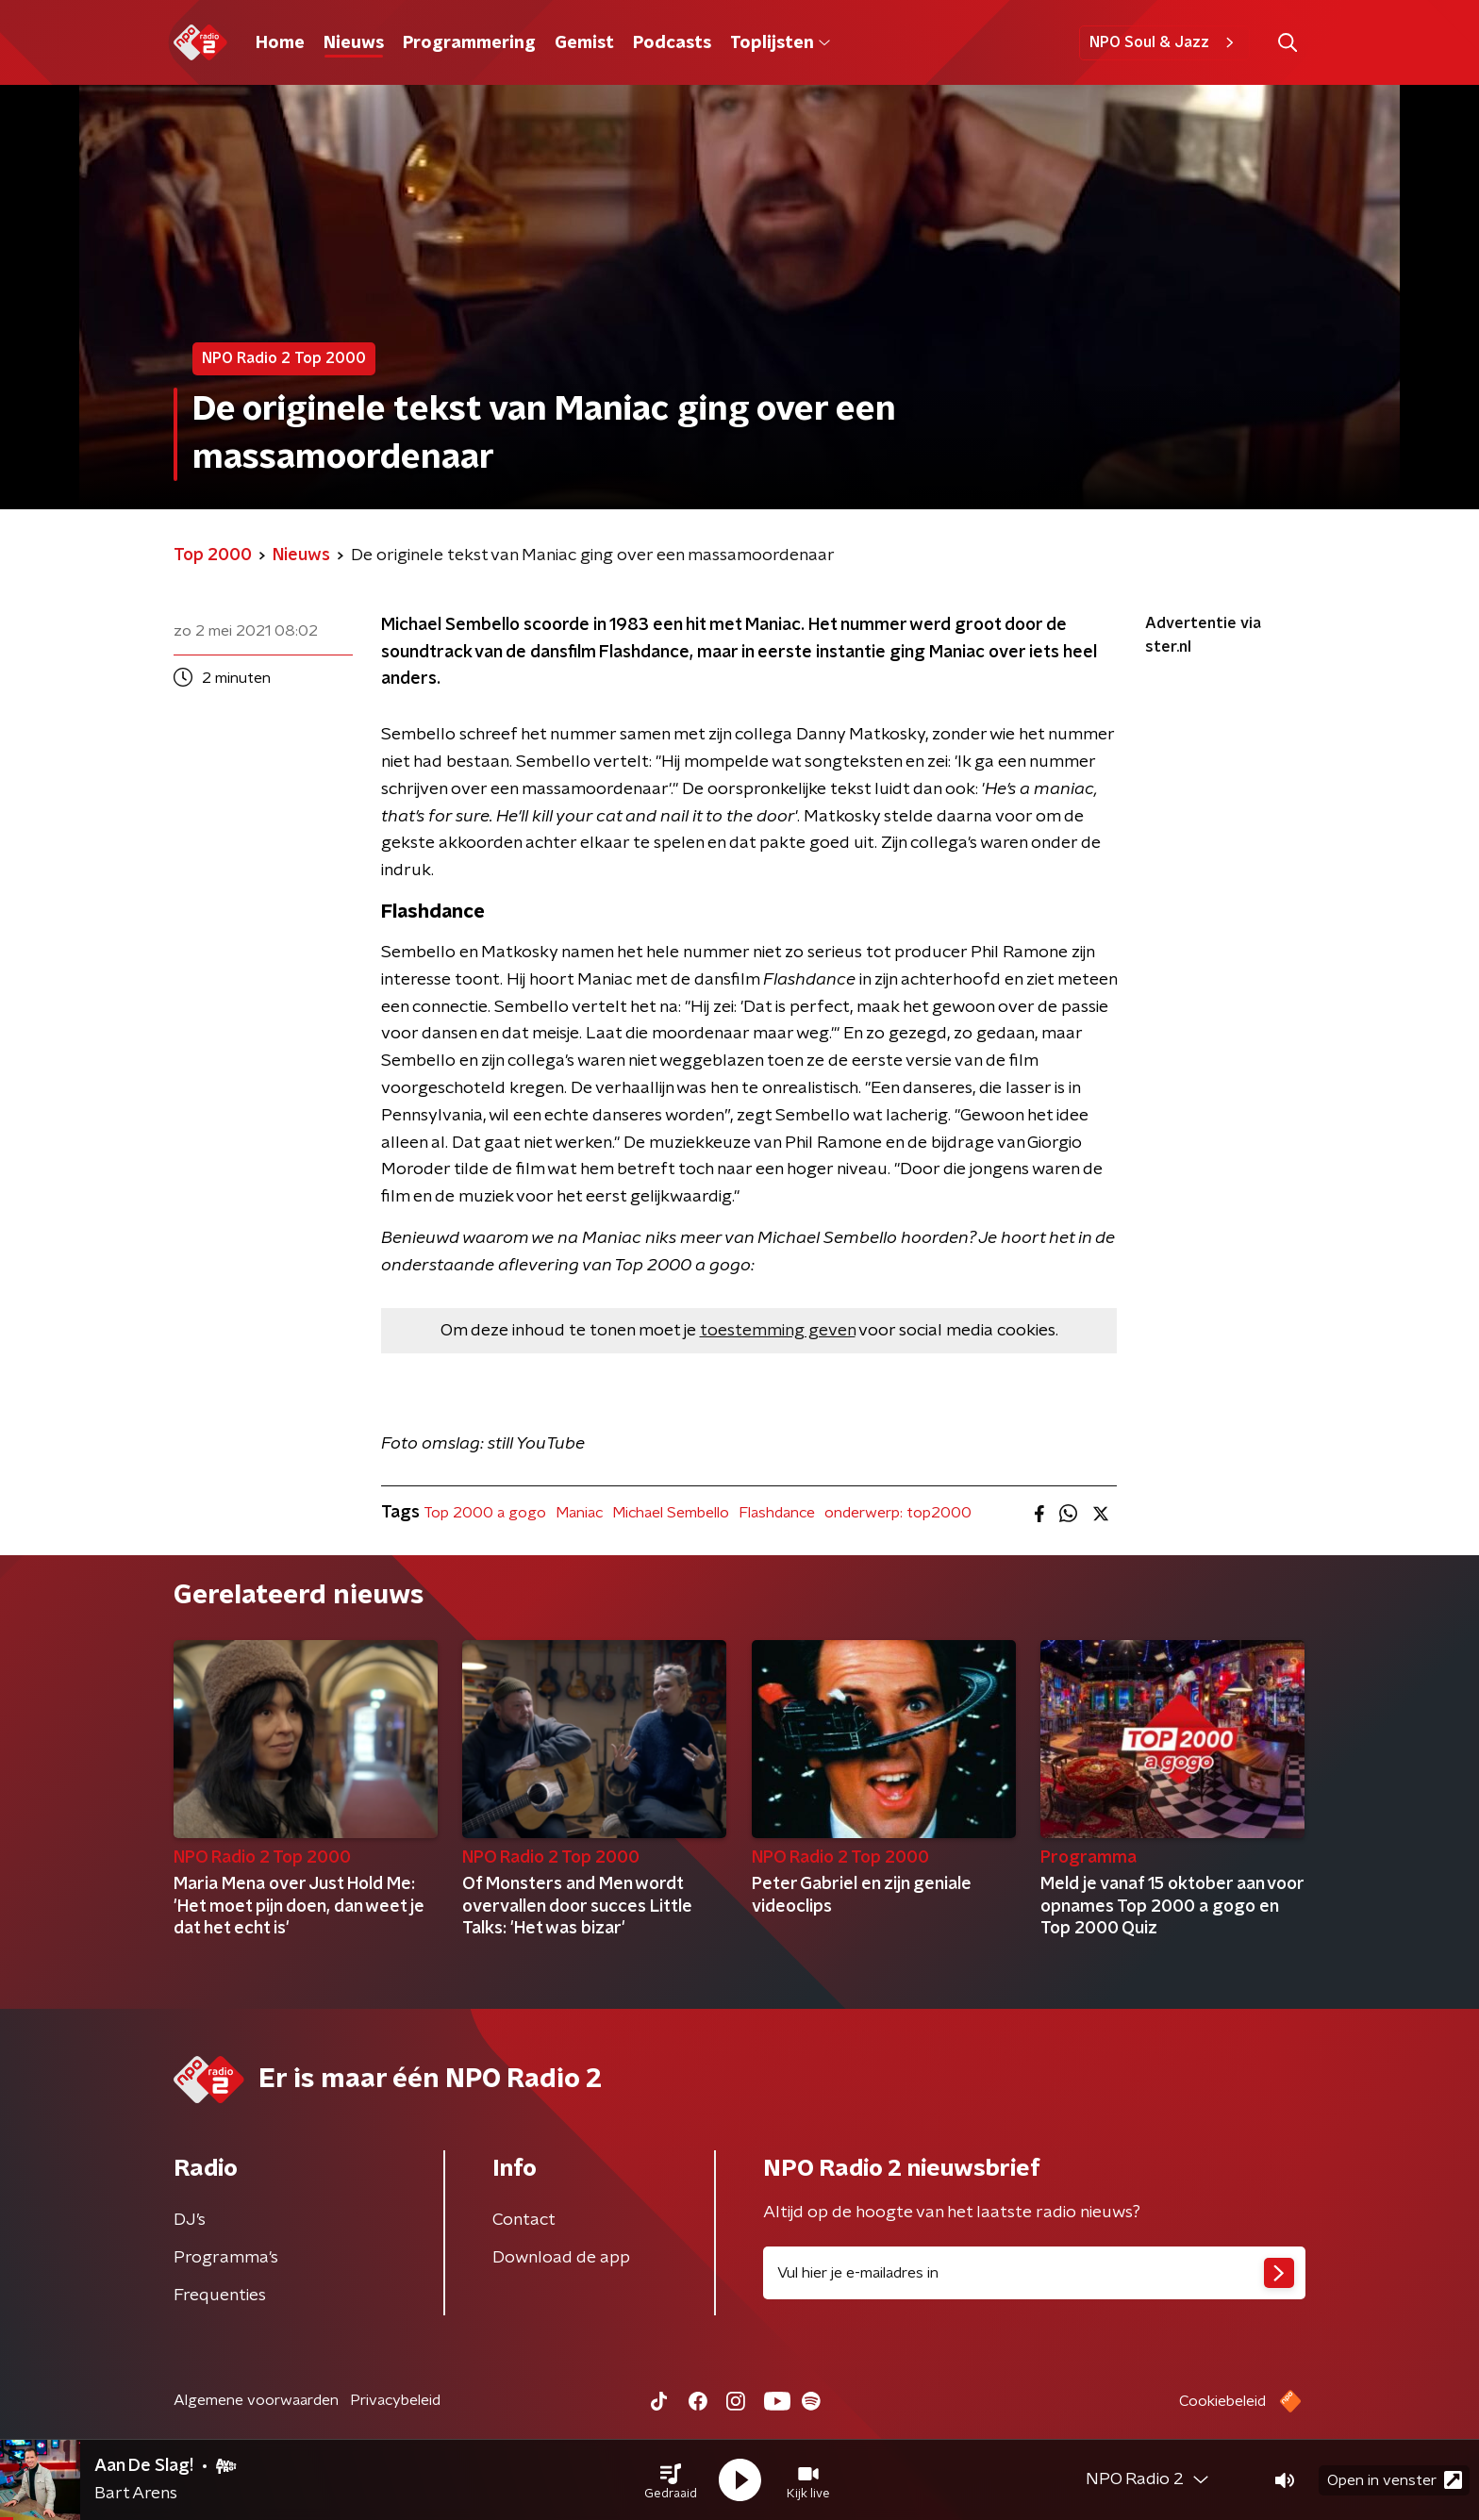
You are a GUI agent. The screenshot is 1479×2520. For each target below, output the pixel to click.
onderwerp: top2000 (898, 1512)
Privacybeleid (395, 2400)
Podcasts (672, 43)
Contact (524, 2220)
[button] (670, 2480)
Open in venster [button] (1394, 2480)
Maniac (579, 1512)
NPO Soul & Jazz (1164, 42)
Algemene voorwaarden (256, 2400)
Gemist (584, 43)
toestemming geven (778, 1330)
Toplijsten (780, 43)
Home (280, 43)
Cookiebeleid (1222, 2401)
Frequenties (220, 2295)
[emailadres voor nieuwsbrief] (1034, 2272)
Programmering (469, 43)
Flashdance (777, 1512)
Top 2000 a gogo (485, 1512)
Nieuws (354, 43)
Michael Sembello (670, 1512)
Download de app (561, 2257)
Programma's (226, 2257)
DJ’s (190, 2220)
